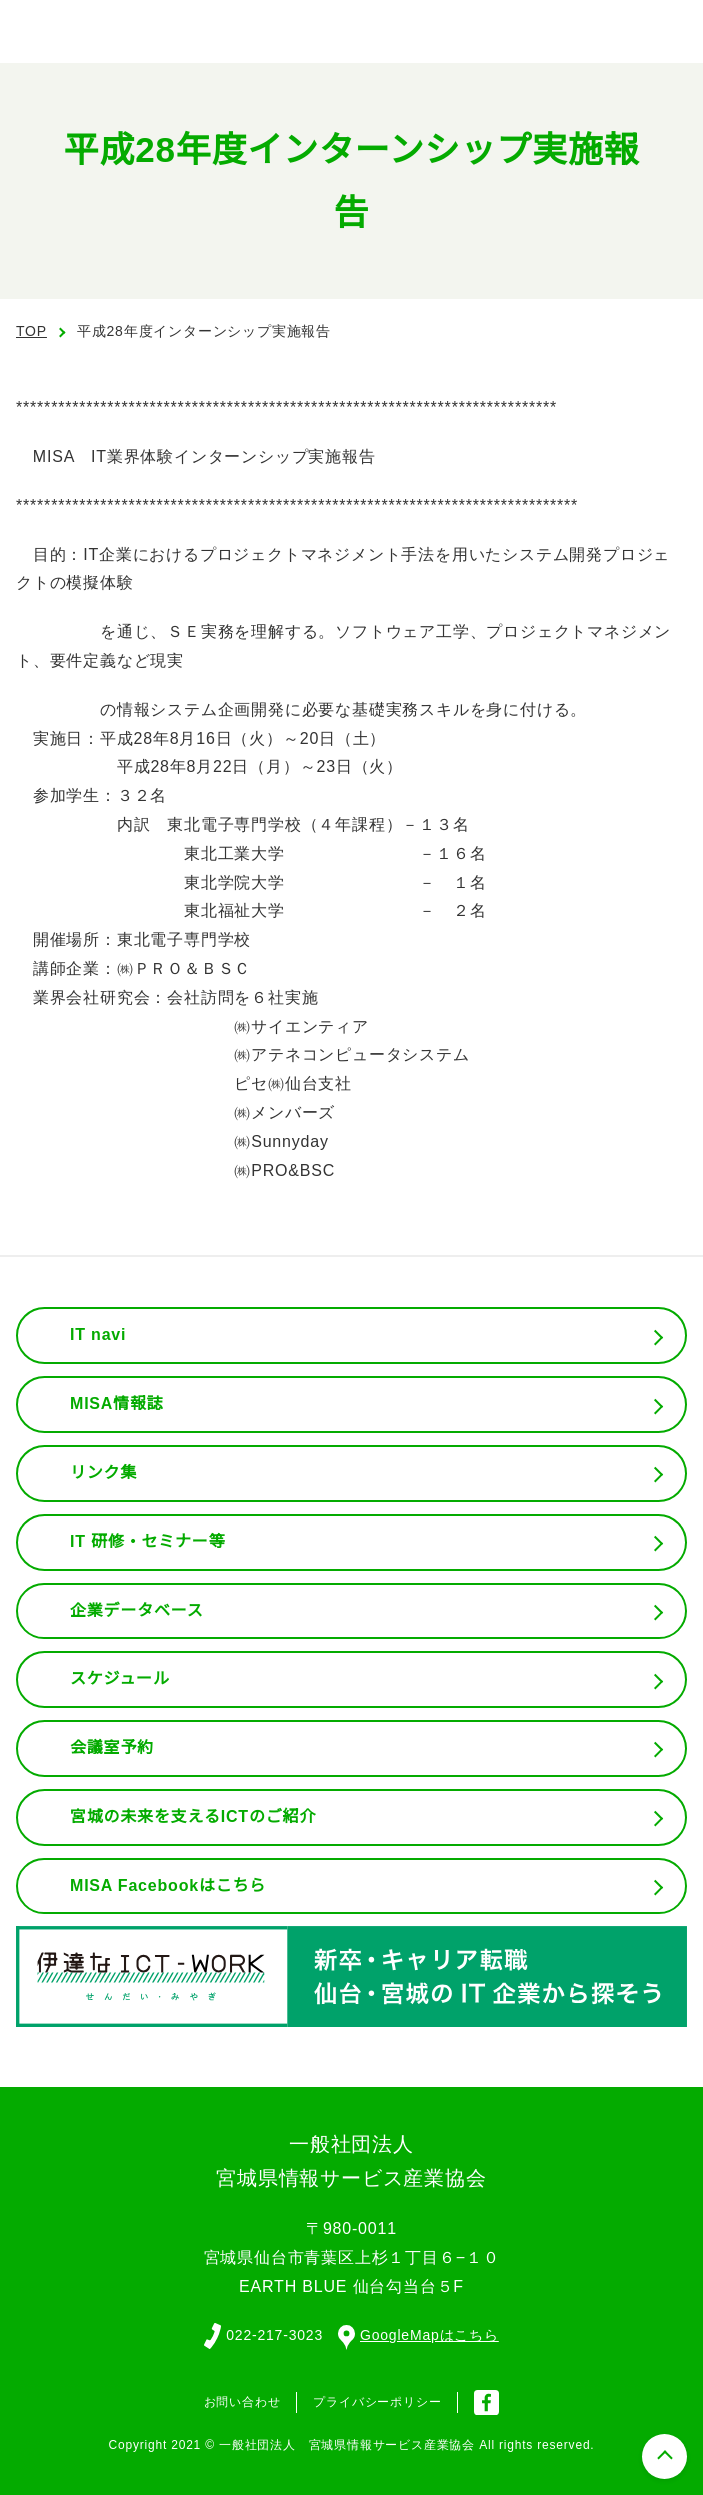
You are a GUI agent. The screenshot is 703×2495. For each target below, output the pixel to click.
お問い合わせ (242, 2400)
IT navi (100, 1335)
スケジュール (120, 1679)
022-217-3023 (272, 2334)
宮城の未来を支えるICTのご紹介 (194, 1817)
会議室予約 (112, 1748)
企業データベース (136, 1611)
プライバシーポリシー (377, 2400)
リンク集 (103, 1473)
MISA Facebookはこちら (168, 1886)
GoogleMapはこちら (420, 2334)
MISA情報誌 (116, 1404)
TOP (31, 331)
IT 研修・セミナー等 (148, 1542)
